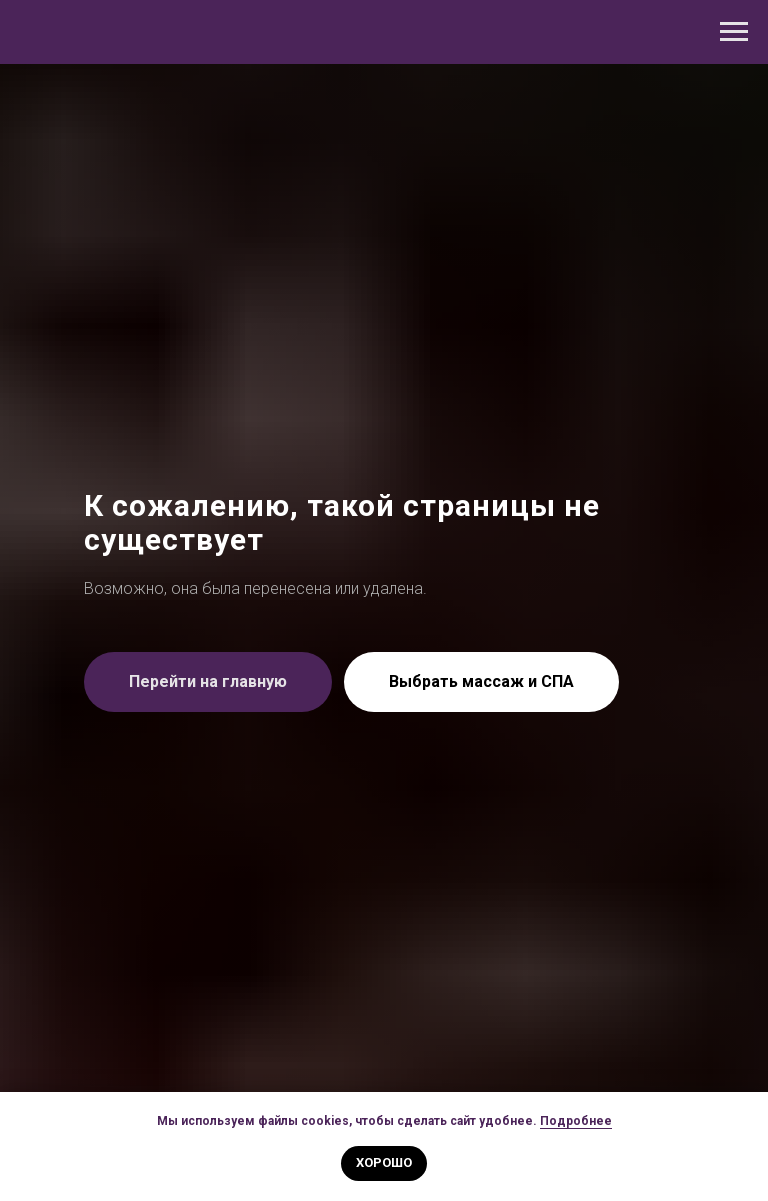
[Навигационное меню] (734, 32)
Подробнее (576, 1121)
